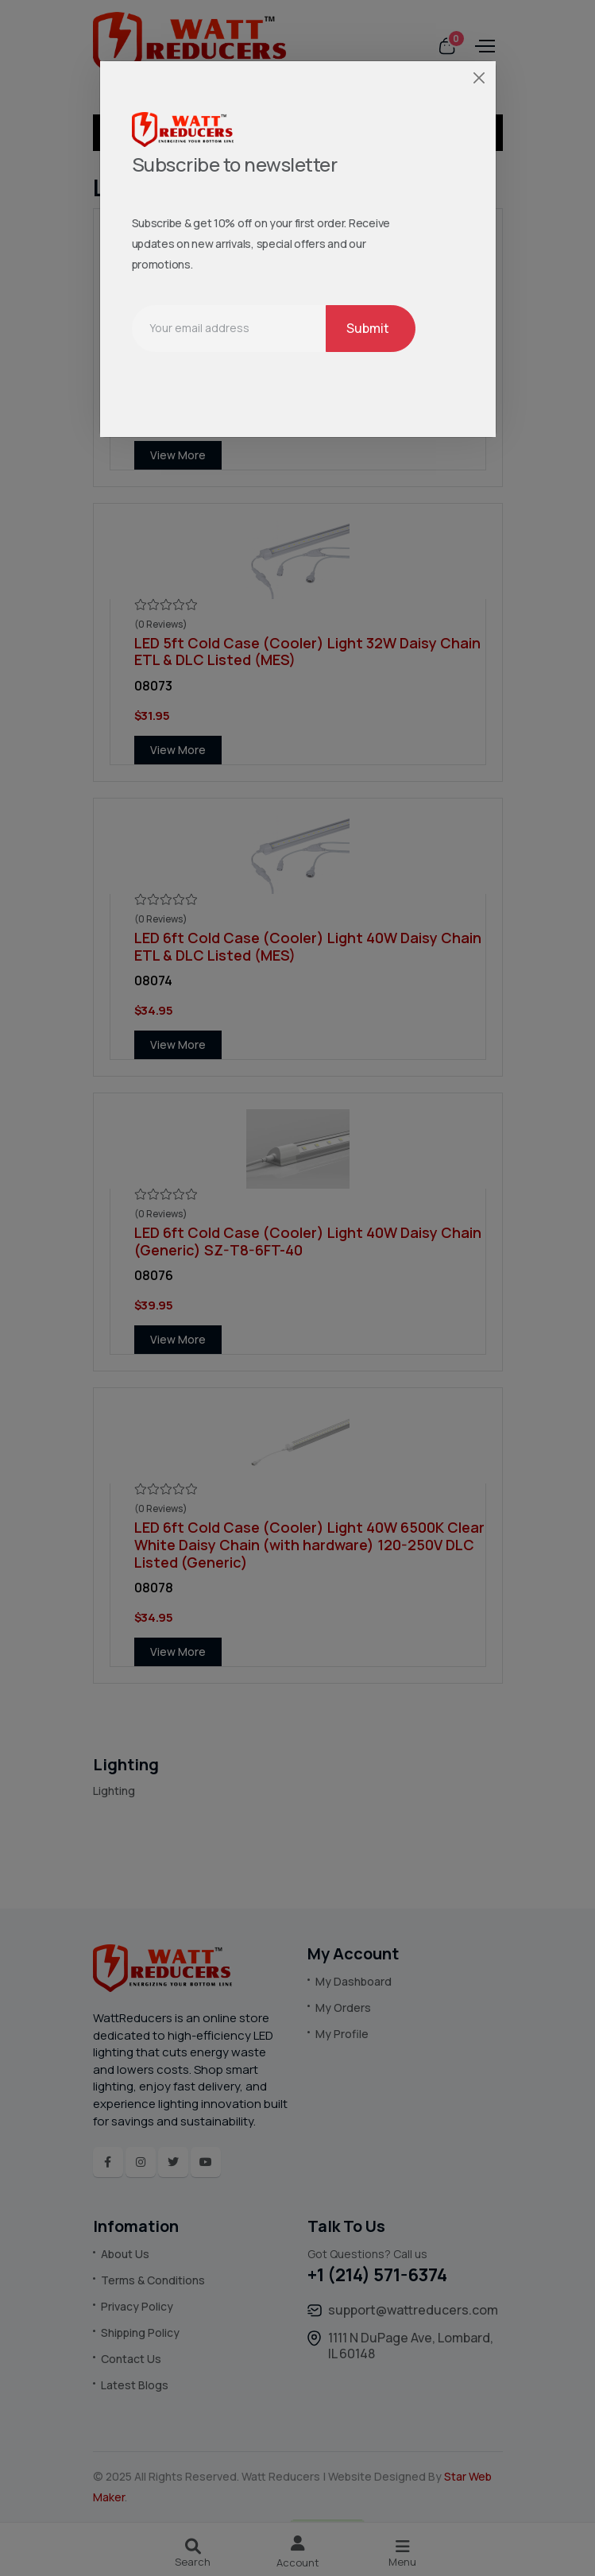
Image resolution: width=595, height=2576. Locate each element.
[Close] (479, 77)
